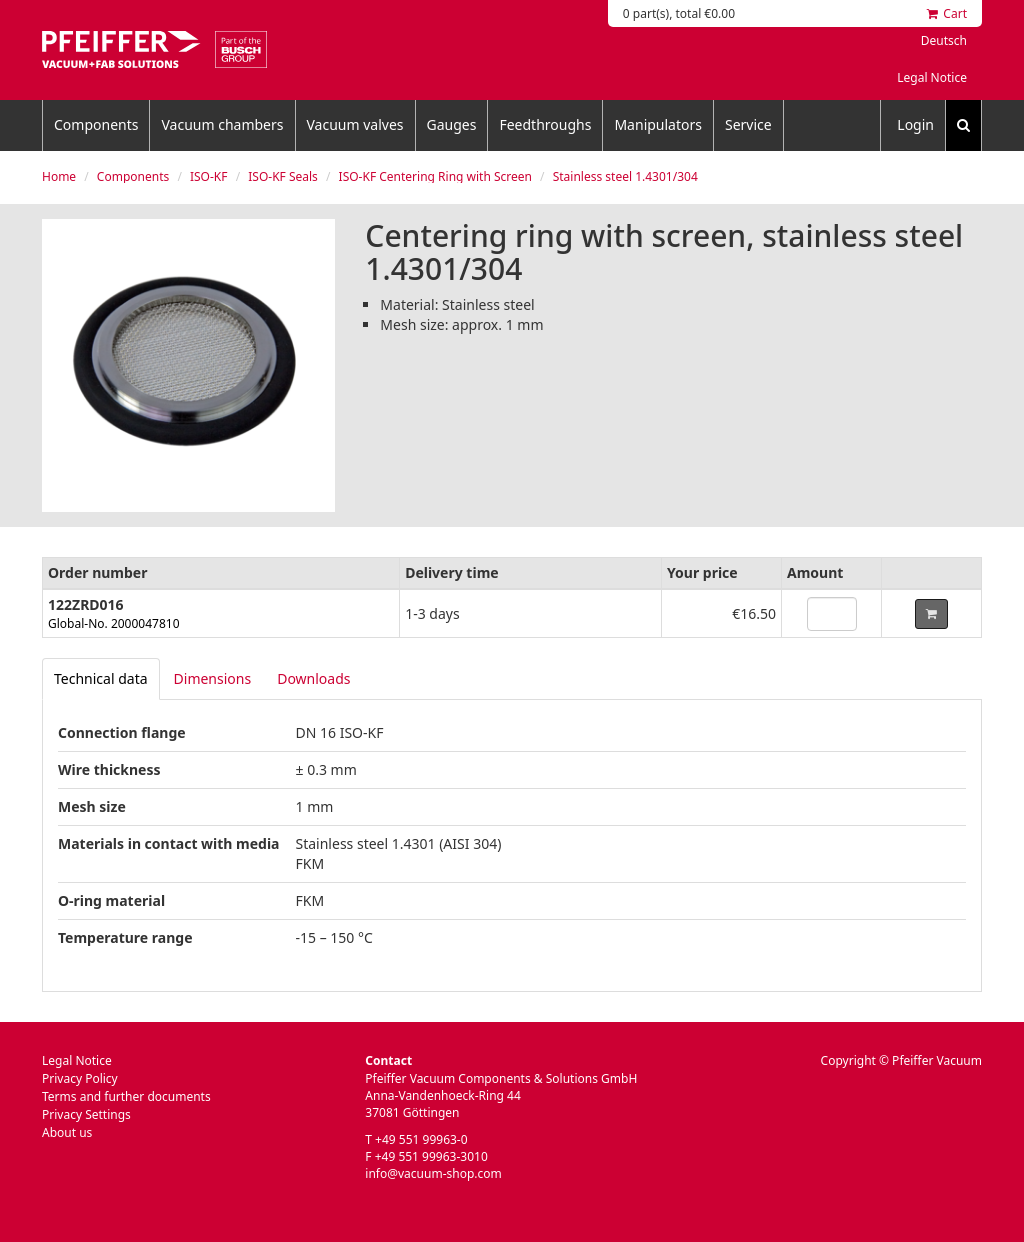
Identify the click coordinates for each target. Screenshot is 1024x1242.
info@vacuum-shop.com (433, 1173)
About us (67, 1132)
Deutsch (944, 40)
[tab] (101, 679)
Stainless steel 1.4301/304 (625, 176)
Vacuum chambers (222, 124)
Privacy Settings (86, 1114)
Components (96, 124)
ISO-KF (209, 176)
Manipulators (658, 124)
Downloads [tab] (313, 678)
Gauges (452, 124)
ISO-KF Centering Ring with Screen (435, 176)
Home (59, 176)
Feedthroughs (545, 124)
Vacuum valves (355, 124)
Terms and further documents (126, 1096)
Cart (947, 13)
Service (748, 124)
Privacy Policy (80, 1078)
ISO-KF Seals (283, 176)
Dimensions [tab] (213, 678)
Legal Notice (932, 77)
